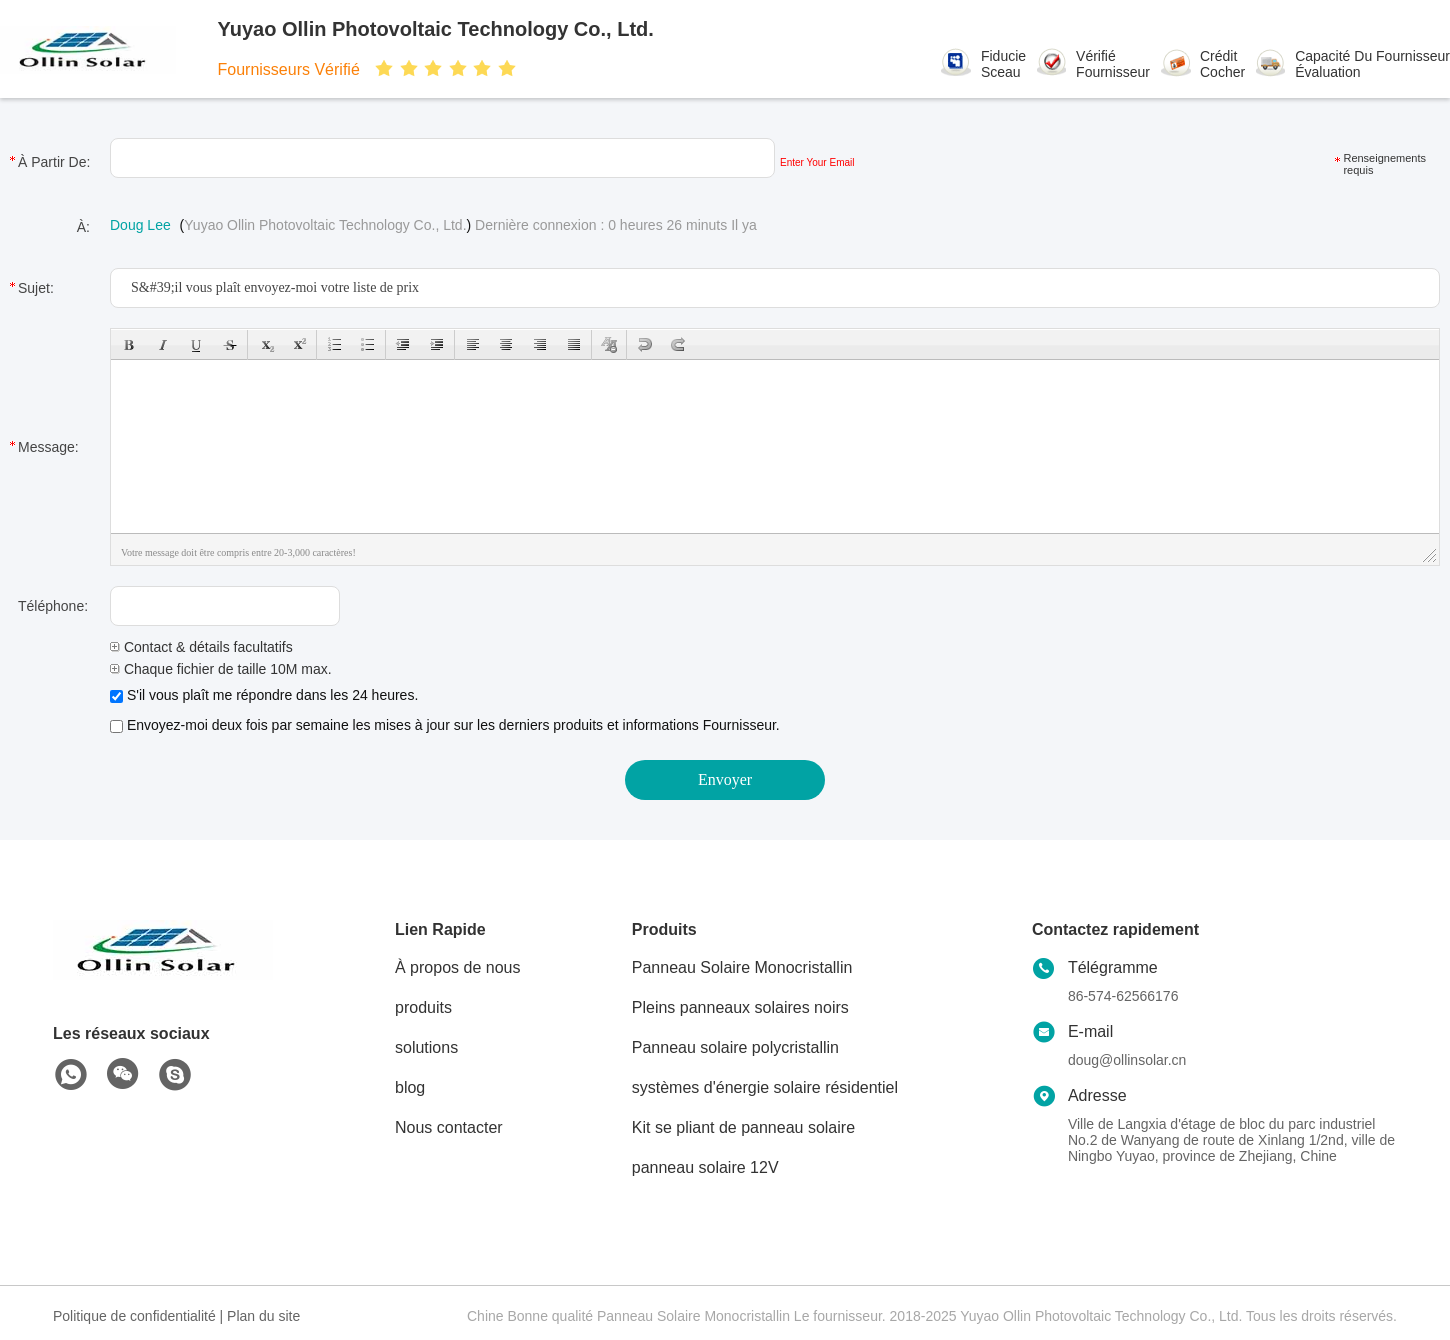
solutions (426, 1047)
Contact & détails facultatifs (201, 647)
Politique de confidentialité (134, 1316)
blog (410, 1087)
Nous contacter (449, 1127)
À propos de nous (457, 967)
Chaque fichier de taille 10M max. (221, 669)
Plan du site (263, 1316)
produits (423, 1007)
